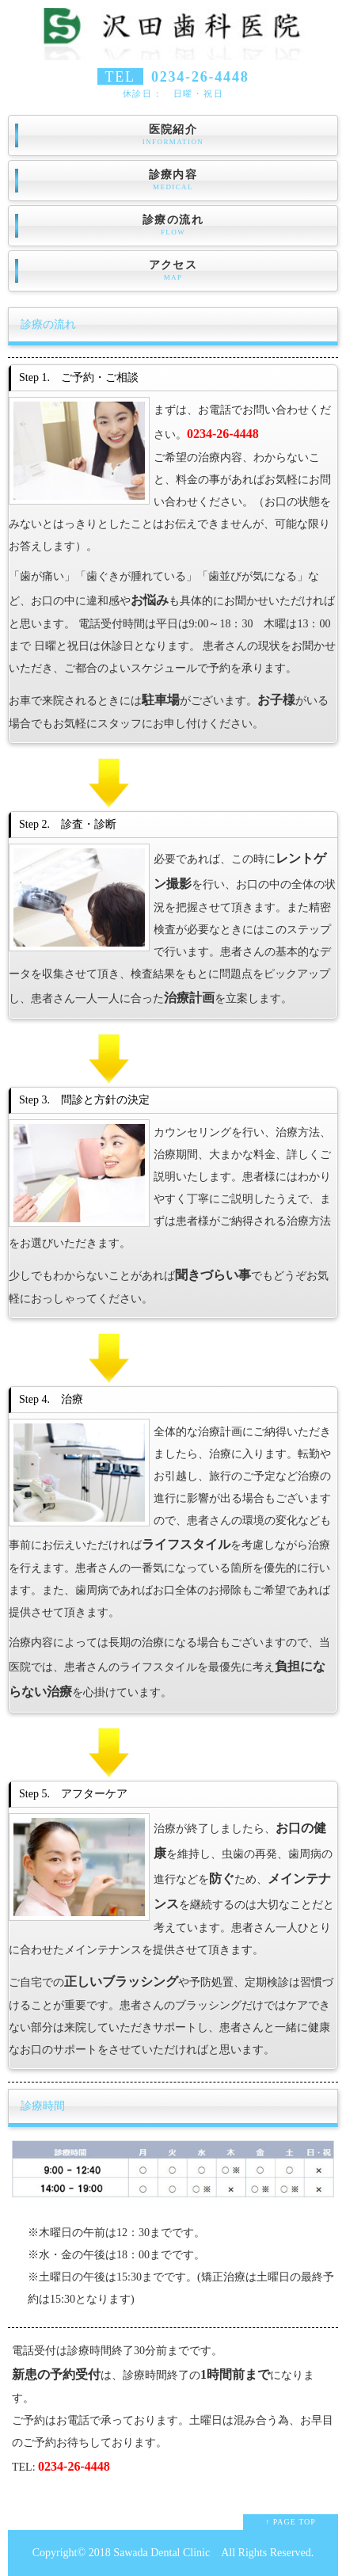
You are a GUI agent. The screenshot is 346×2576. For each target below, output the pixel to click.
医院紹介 (173, 135)
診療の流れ (173, 226)
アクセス (173, 271)
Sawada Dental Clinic (161, 2553)
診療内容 (173, 180)
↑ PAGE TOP (290, 2521)
